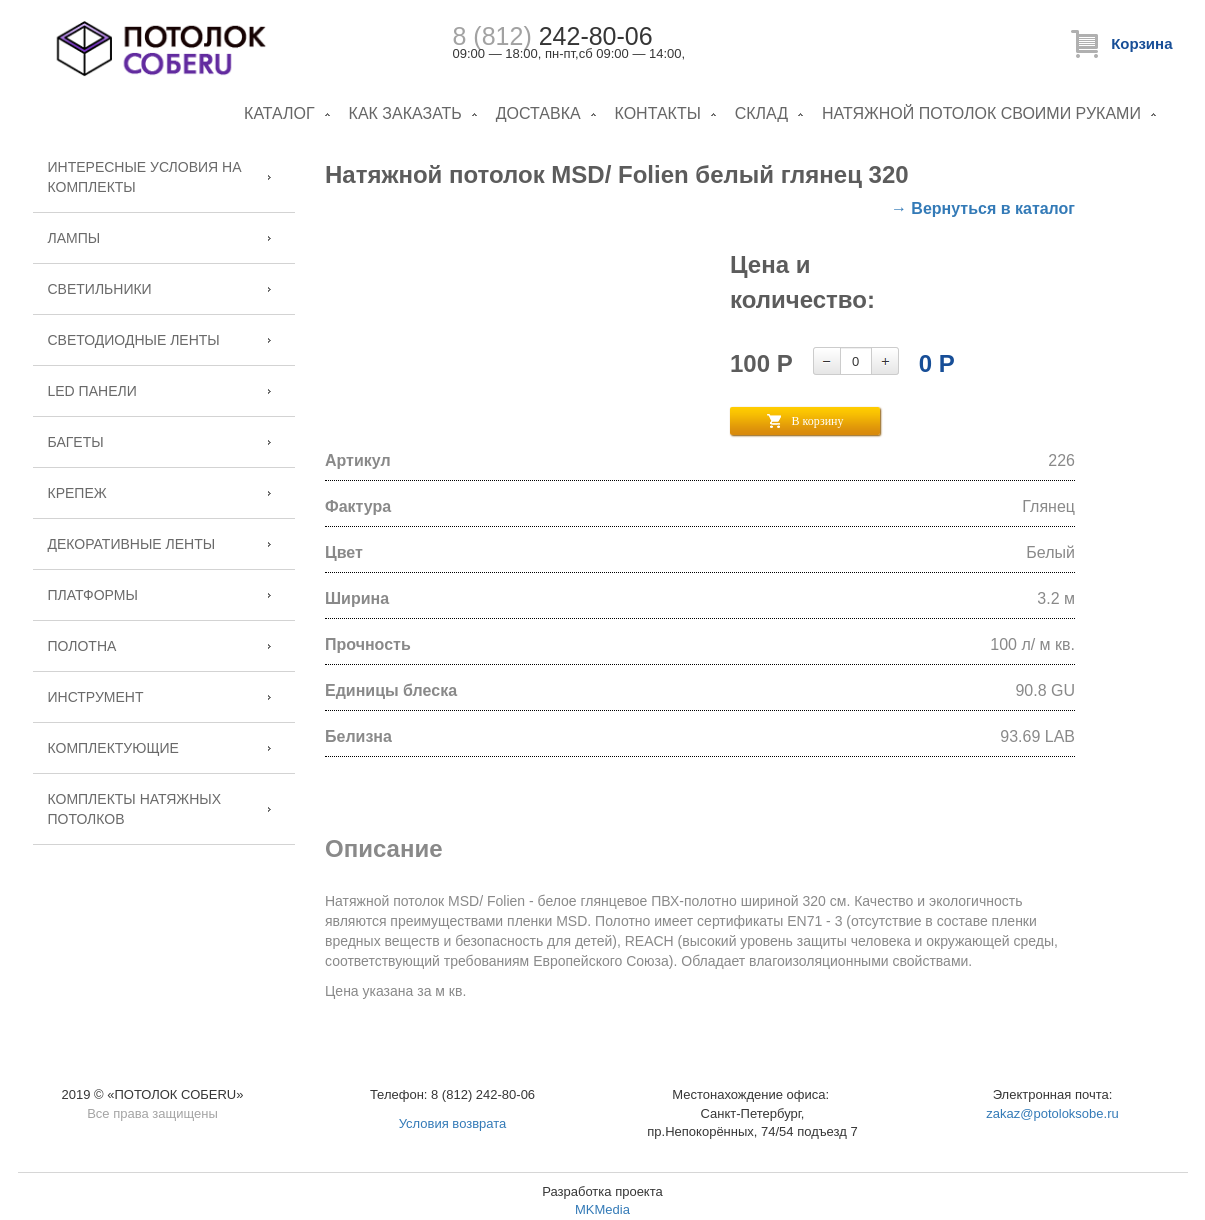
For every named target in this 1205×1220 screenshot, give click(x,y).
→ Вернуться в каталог (983, 208)
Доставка (538, 113)
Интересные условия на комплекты (145, 177)
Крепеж (77, 493)
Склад (761, 113)
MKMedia (602, 1209)
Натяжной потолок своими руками (981, 113)
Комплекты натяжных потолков (135, 809)
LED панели (92, 391)
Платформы (93, 595)
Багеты (76, 442)
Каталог (279, 113)
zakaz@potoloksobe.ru (1052, 1113)
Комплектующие (113, 748)
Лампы (74, 238)
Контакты (658, 113)
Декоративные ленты (132, 544)
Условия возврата (453, 1123)
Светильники (100, 289)
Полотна (82, 646)
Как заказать (405, 113)
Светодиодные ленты (134, 340)
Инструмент (96, 697)
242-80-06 (553, 36)
